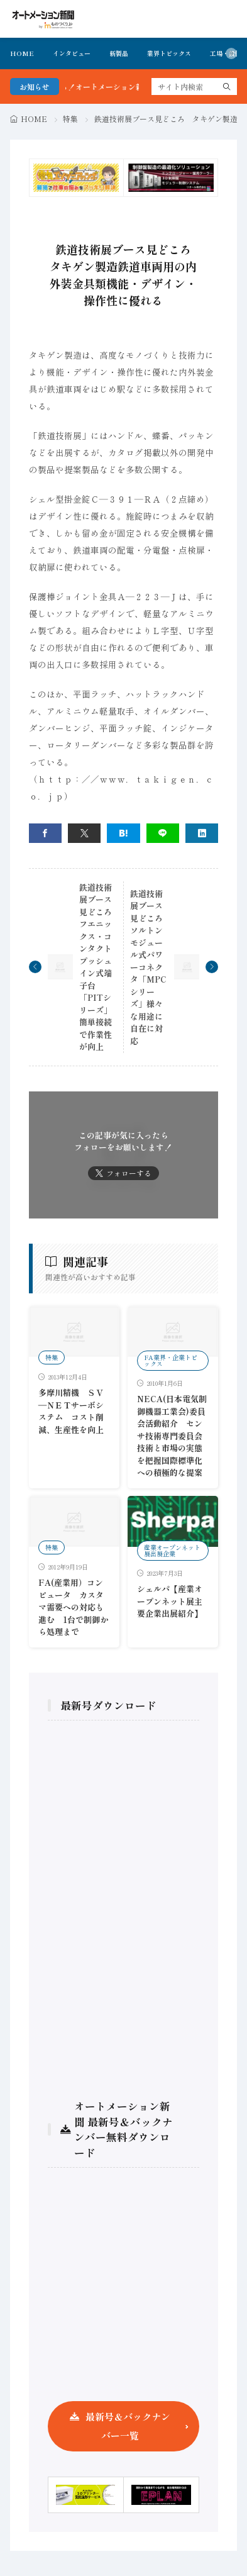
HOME (22, 53)
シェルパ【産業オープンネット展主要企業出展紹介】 (169, 1601)
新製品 (118, 53)
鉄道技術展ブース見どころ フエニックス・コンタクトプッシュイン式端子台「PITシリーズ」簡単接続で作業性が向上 (99, 967)
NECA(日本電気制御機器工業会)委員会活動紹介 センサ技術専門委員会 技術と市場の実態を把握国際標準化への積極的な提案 (174, 1435)
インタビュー (72, 53)
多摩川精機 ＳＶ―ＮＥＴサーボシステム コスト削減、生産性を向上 (71, 1411)
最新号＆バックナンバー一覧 (127, 2426)
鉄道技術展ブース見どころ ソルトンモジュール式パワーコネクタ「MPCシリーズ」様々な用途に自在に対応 (150, 967)
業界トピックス (169, 53)
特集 (70, 118)
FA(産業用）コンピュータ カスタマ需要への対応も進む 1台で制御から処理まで (73, 1606)
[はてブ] (123, 833)
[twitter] (84, 833)
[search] (227, 86)
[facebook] (45, 833)
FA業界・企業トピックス (170, 1360)
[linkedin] (201, 833)
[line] (162, 833)
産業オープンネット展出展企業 (172, 1550)
